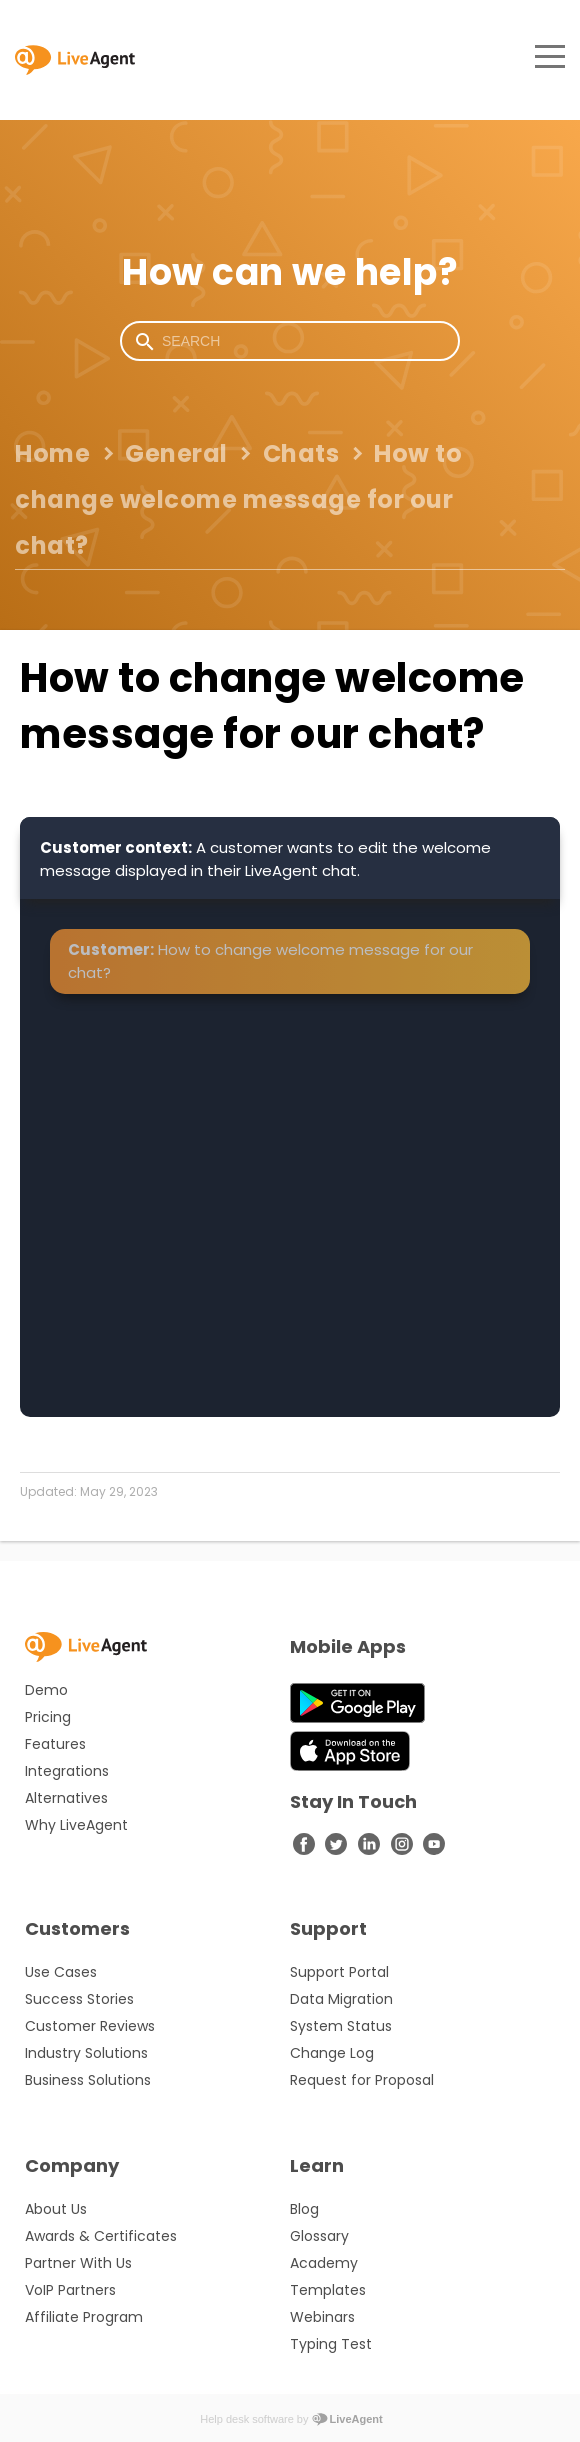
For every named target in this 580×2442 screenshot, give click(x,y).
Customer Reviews (90, 2026)
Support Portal (339, 1972)
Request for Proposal (362, 2080)
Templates (328, 2290)
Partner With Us (78, 2263)
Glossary (319, 2236)
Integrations (67, 1771)
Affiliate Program (84, 2317)
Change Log (332, 2053)
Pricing (48, 1717)
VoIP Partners (70, 2290)
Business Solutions (88, 2080)
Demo (46, 1690)
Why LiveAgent (76, 1825)
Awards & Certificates (101, 2236)
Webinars (322, 2317)
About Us (56, 2209)
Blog (304, 2209)
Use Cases (61, 1972)
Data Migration (341, 1999)
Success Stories (79, 1999)
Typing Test (331, 2344)
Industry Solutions (86, 2053)
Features (55, 1744)
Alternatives (66, 1798)
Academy (324, 2263)
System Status (341, 2026)
